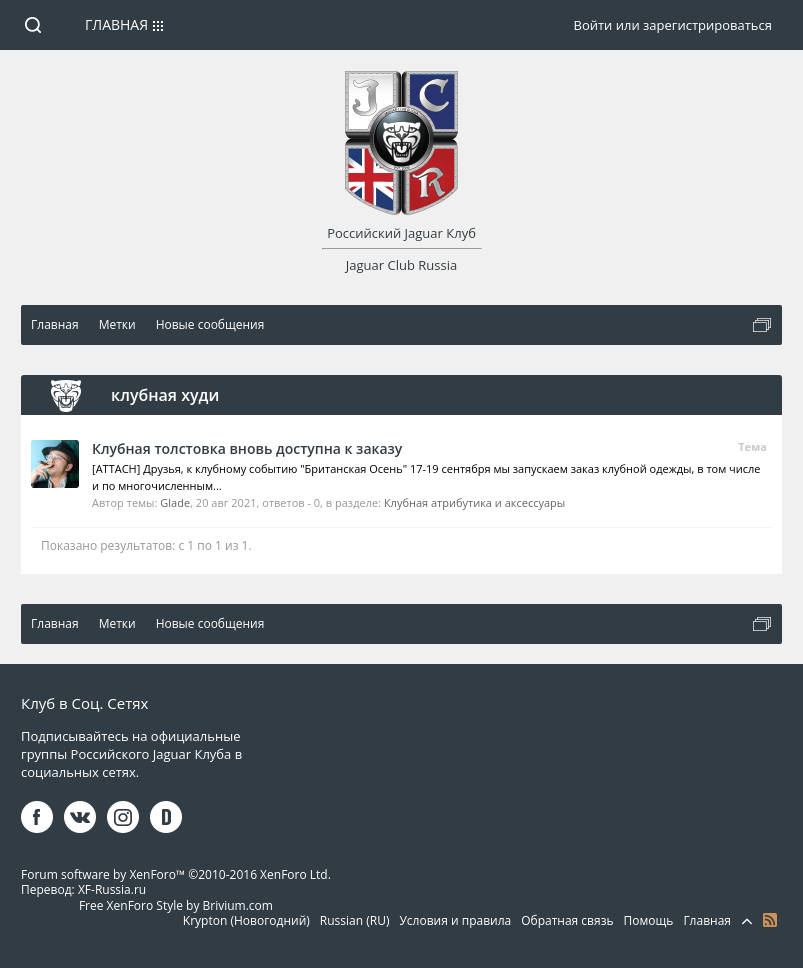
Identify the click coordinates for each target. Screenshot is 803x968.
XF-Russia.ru (112, 889)
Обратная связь (567, 920)
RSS (770, 920)
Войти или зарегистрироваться (672, 25)
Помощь (649, 920)
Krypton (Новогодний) (246, 920)
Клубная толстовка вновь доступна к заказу (247, 448)
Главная (116, 24)
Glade (175, 502)
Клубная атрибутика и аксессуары (474, 502)
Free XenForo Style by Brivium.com (176, 905)
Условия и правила (455, 920)
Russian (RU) (355, 920)
